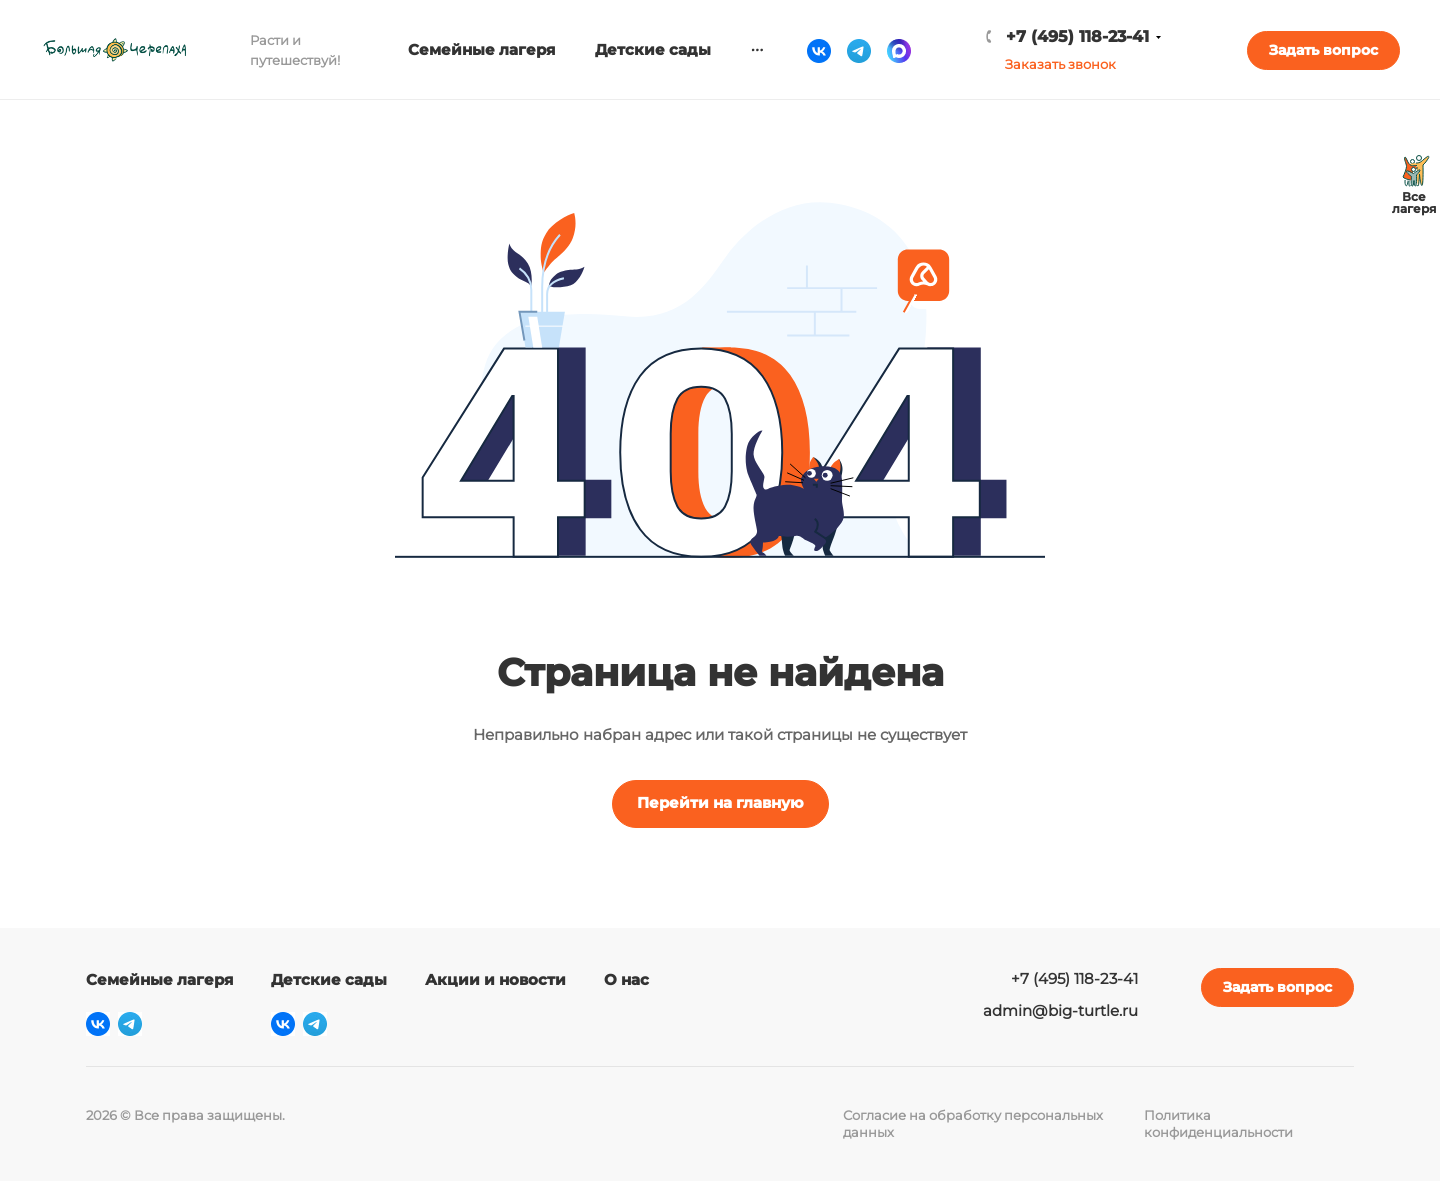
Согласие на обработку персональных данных (973, 1123)
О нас (626, 979)
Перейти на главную (720, 802)
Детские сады (329, 979)
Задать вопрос (1323, 50)
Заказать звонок (1060, 64)
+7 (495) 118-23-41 (1077, 36)
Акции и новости (495, 979)
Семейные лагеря (159, 979)
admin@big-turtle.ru (1060, 1010)
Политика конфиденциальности (1218, 1123)
